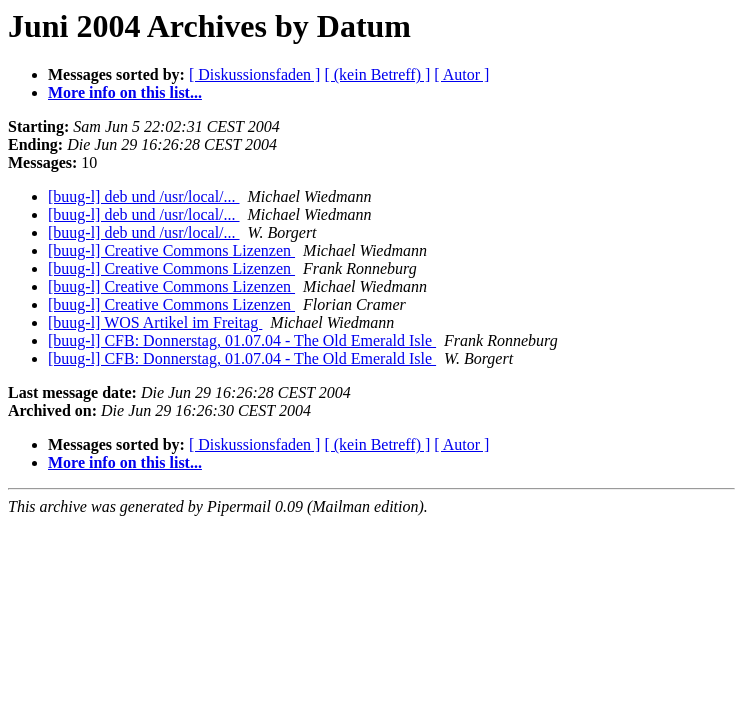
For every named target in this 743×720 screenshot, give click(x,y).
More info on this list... (125, 92)
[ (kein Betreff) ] (377, 74)
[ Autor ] (461, 74)
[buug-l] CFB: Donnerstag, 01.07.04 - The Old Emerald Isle (242, 340)
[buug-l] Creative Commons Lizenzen (171, 250)
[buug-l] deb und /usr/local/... (144, 196)
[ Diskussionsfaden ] (255, 74)
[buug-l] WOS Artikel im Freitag (155, 322)
